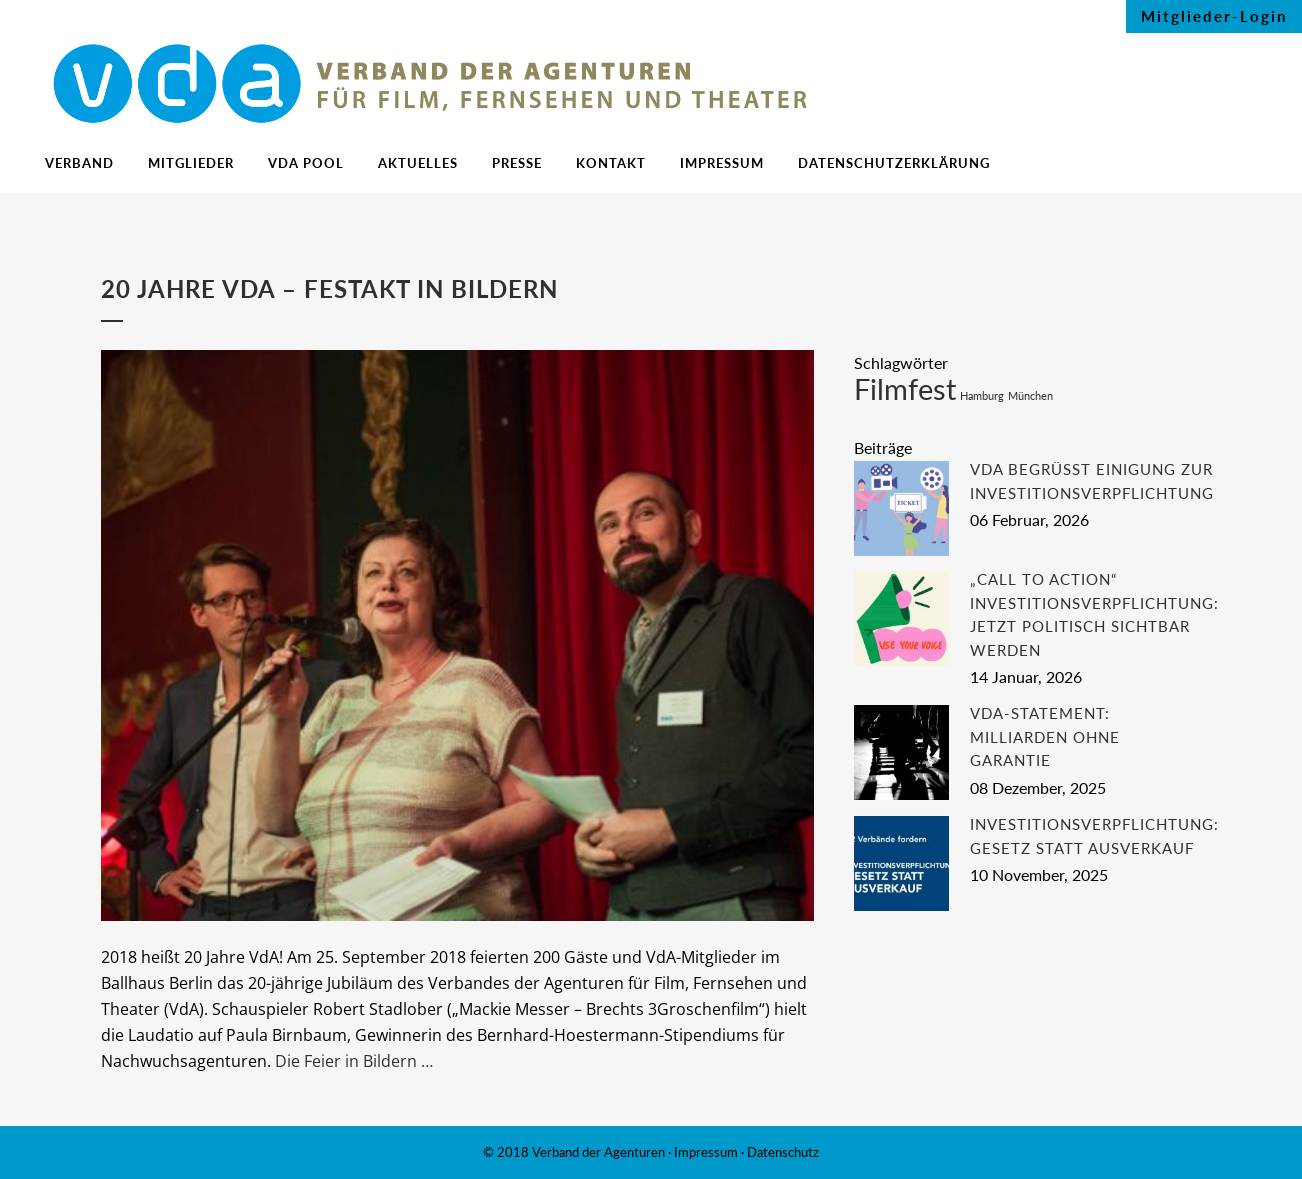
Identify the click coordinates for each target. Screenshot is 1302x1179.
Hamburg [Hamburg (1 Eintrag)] (982, 395)
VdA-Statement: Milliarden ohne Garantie (1045, 736)
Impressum (706, 1152)
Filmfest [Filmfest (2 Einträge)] (905, 388)
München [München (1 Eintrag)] (1030, 395)
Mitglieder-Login (1214, 16)
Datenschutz (783, 1152)
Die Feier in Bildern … (354, 1061)
